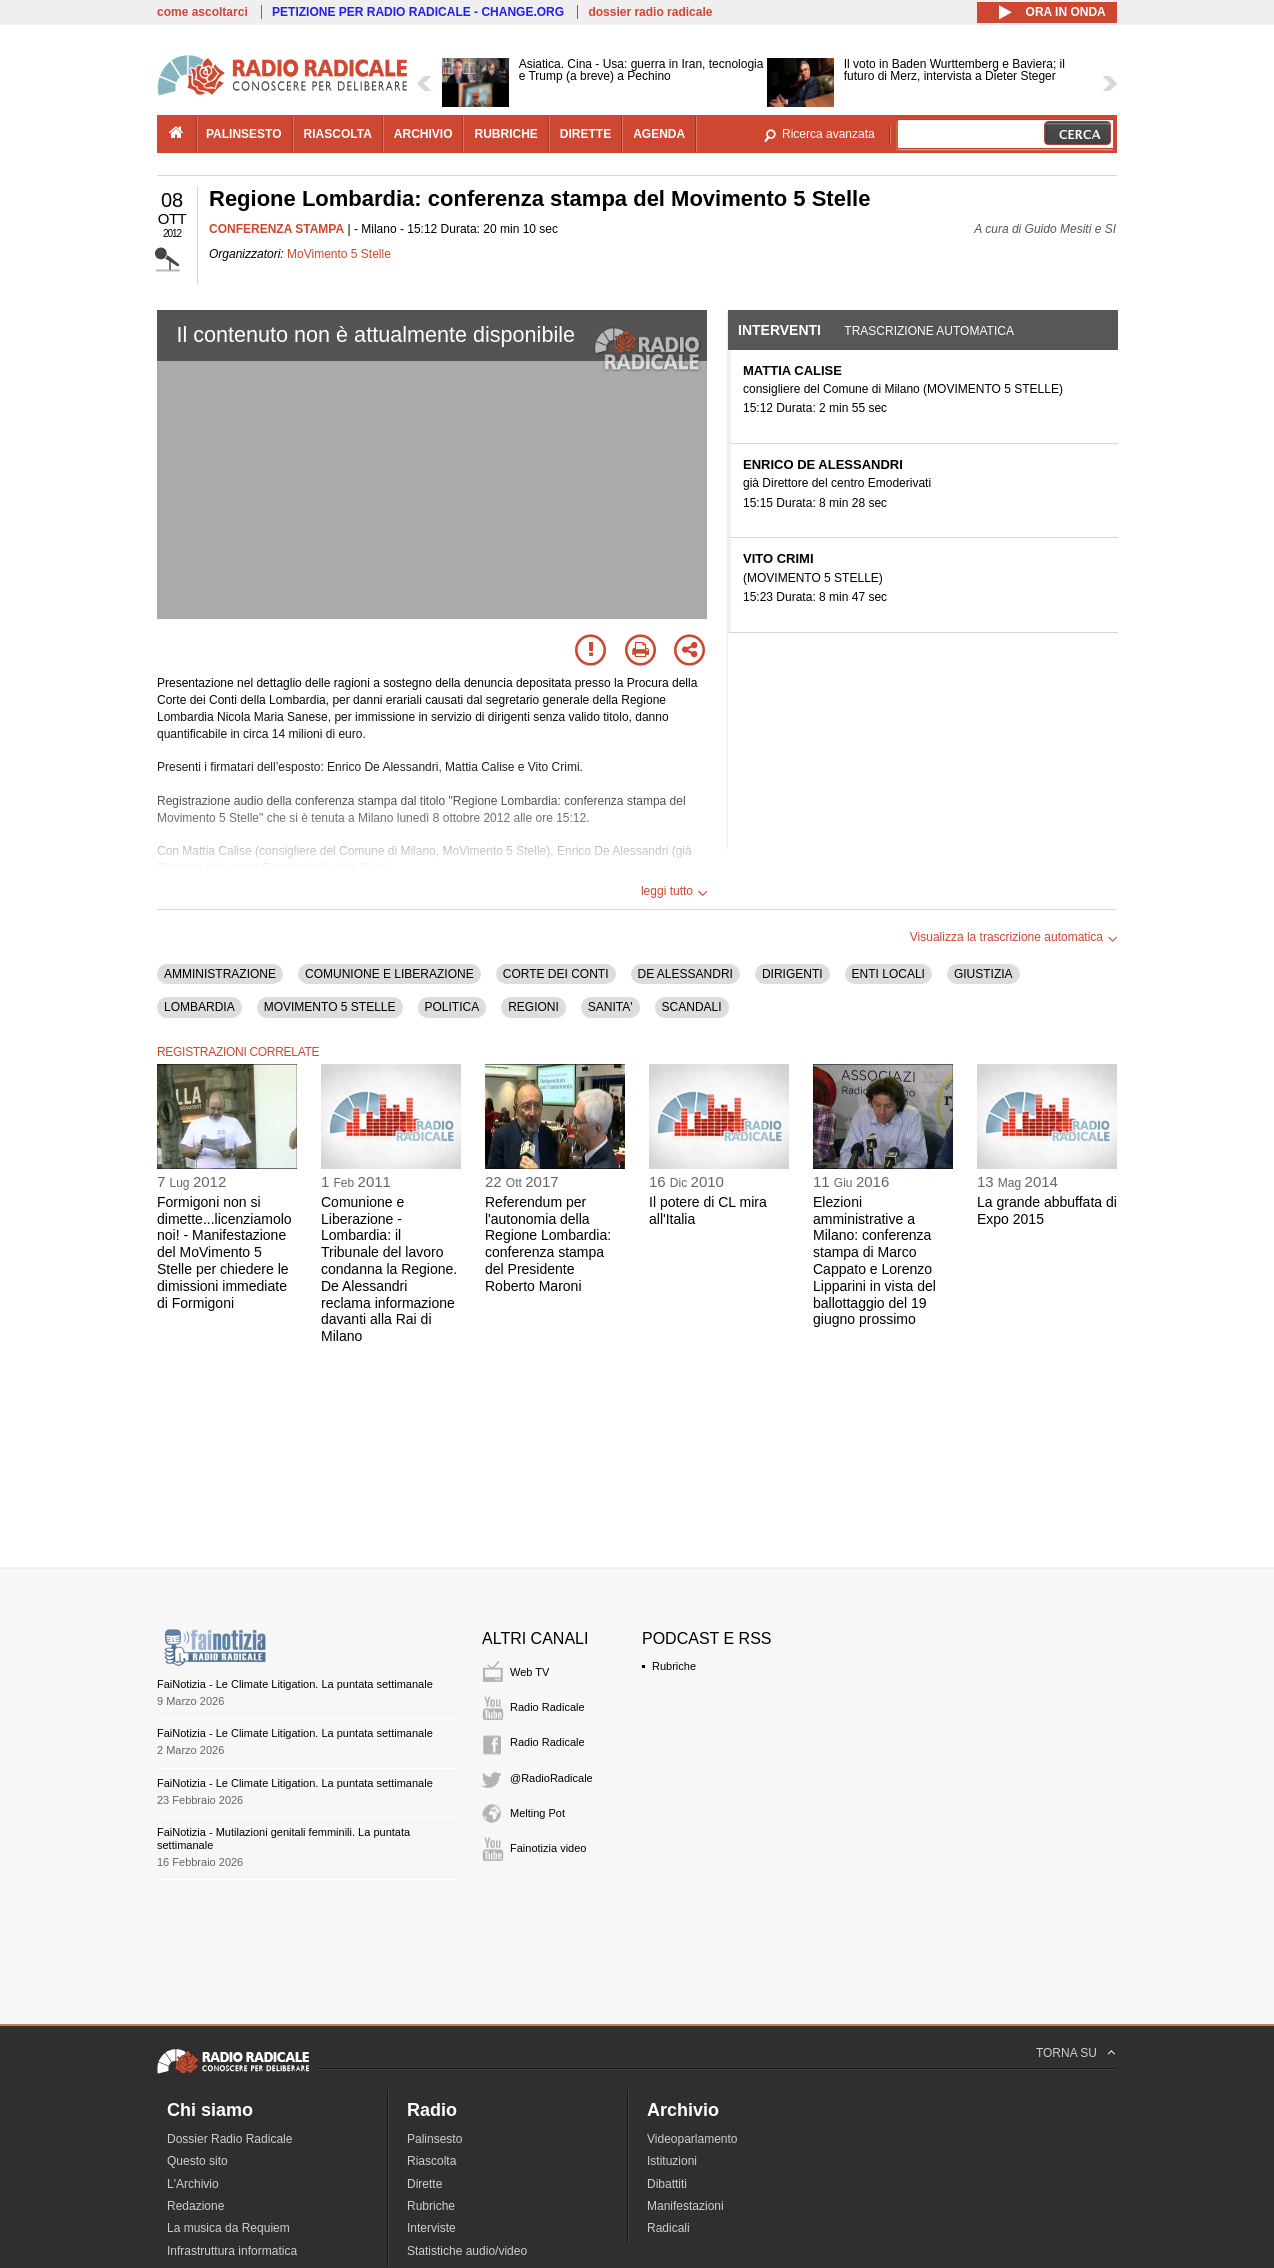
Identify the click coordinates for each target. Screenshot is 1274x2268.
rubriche (505, 134)
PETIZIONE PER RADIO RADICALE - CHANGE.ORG (418, 12)
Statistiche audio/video (467, 2251)
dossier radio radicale (650, 12)
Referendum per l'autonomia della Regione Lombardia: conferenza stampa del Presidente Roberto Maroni (548, 1244)
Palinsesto (434, 2139)
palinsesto (244, 134)
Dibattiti (667, 2184)
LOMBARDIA (199, 1007)
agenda (659, 134)
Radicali (668, 2228)
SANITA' (610, 1007)
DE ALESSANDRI (685, 974)
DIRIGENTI (792, 974)
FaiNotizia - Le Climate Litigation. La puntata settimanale (295, 1684)
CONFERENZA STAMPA (276, 229)
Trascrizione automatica (929, 331)
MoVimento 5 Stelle (339, 254)
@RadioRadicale (551, 1778)
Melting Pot (537, 1813)
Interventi (779, 330)
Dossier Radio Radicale (229, 2139)
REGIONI (533, 1007)
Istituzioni (672, 2161)
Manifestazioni (685, 2206)
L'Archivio (193, 2184)
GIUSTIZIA (983, 974)
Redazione (195, 2206)
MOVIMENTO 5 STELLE (330, 1007)
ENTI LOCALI (888, 974)
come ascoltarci (202, 12)
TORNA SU (1066, 2053)
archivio (423, 134)
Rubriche (674, 1666)
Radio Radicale (547, 1707)
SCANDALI (692, 1007)
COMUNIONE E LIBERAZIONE (389, 974)
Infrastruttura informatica (232, 2251)
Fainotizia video (548, 1848)
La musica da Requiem (228, 2228)
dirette (585, 134)
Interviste (431, 2228)
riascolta (338, 134)
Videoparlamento (692, 2139)
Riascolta (431, 2161)
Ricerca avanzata (828, 134)
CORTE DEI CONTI (556, 974)
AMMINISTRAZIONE (220, 974)
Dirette (424, 2184)
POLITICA (452, 1007)
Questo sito (197, 2161)
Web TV (529, 1672)
